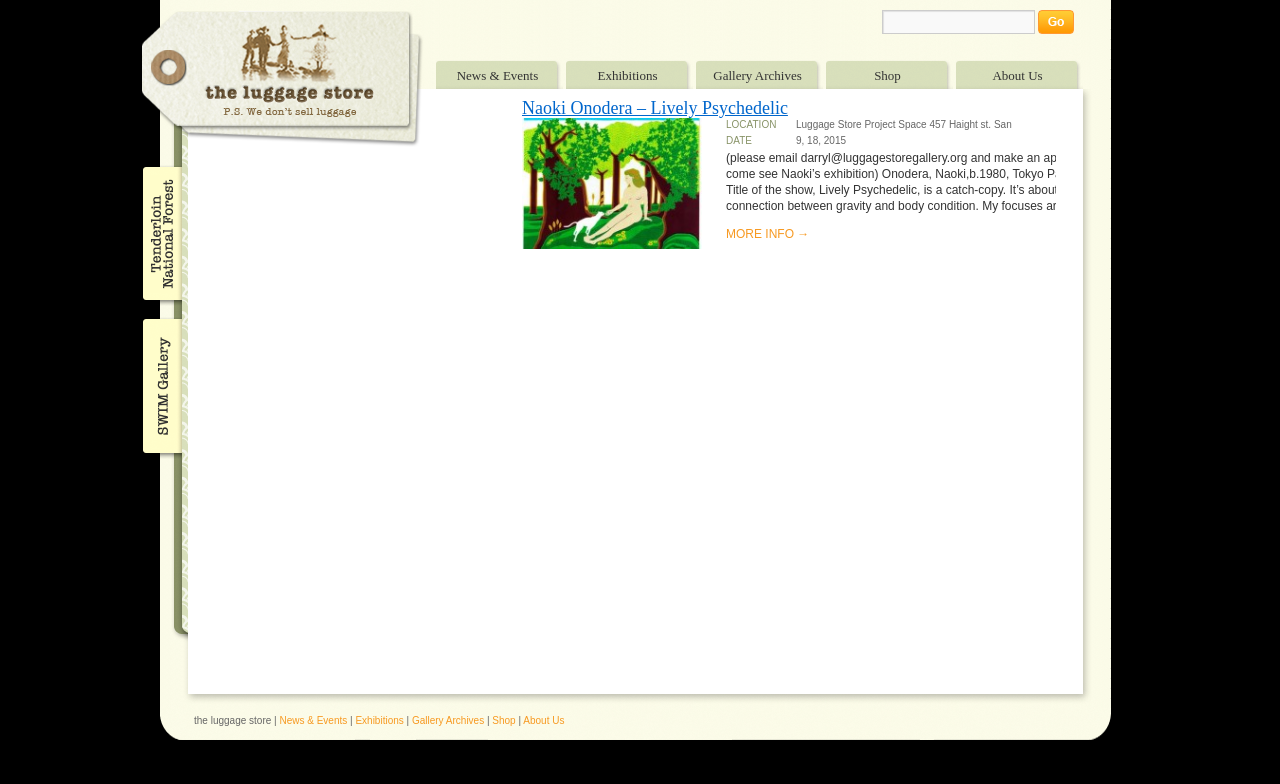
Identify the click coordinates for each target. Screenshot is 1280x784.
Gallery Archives (757, 75)
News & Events (498, 75)
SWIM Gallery (160, 383)
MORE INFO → (767, 234)
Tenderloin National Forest (160, 233)
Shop (887, 75)
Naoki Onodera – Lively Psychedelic (655, 108)
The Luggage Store (282, 78)
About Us (1017, 75)
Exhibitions (628, 75)
